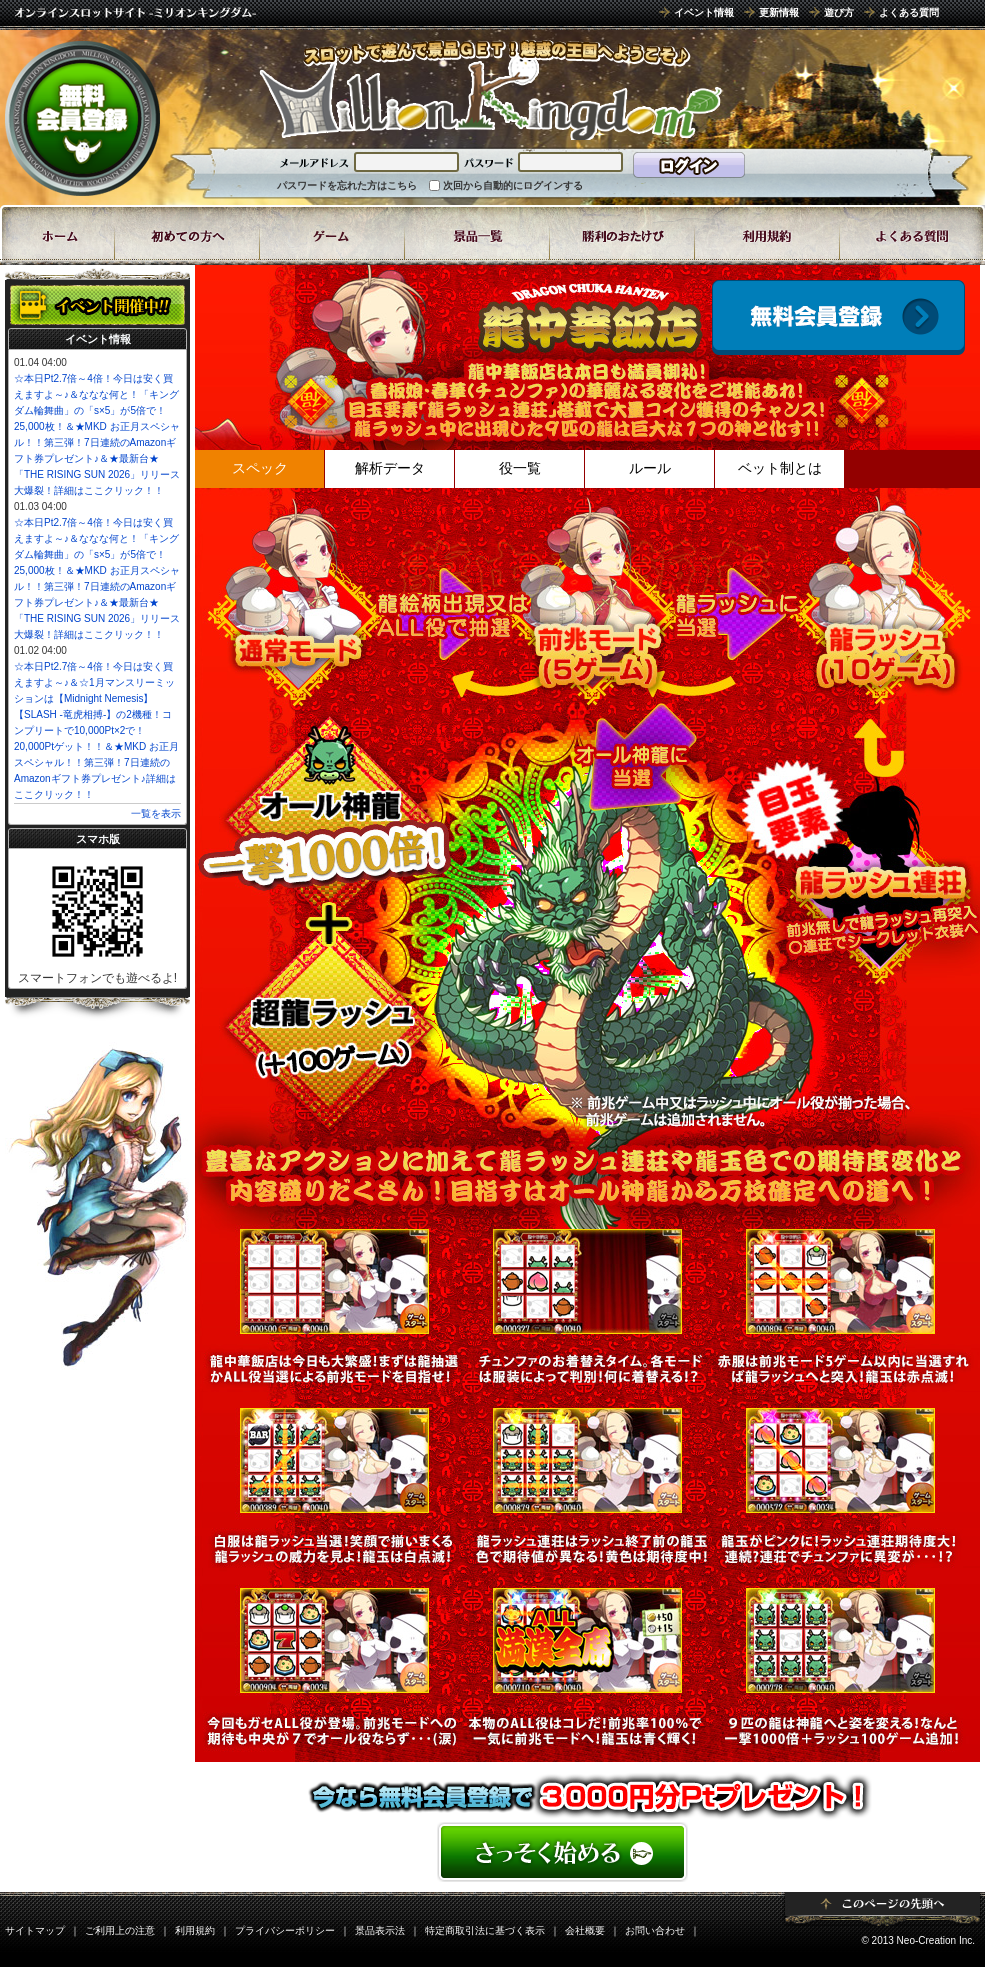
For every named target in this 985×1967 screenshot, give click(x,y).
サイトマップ (35, 1930)
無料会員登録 (82, 118)
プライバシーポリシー (285, 1930)
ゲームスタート (838, 317)
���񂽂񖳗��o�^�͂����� (587, 1852)
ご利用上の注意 (120, 1930)
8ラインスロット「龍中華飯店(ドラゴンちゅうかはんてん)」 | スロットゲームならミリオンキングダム (490, 90)
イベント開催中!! (97, 305)
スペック (260, 468)
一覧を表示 (156, 813)
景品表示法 (380, 1930)
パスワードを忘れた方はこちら (347, 185)
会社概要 (585, 1930)
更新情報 (779, 12)
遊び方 (839, 12)
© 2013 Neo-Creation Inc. (918, 1940)
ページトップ (882, 1909)
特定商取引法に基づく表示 (485, 1930)
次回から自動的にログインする (513, 185)
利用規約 (195, 1930)
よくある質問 (909, 12)
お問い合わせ (655, 1930)
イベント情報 (704, 12)
